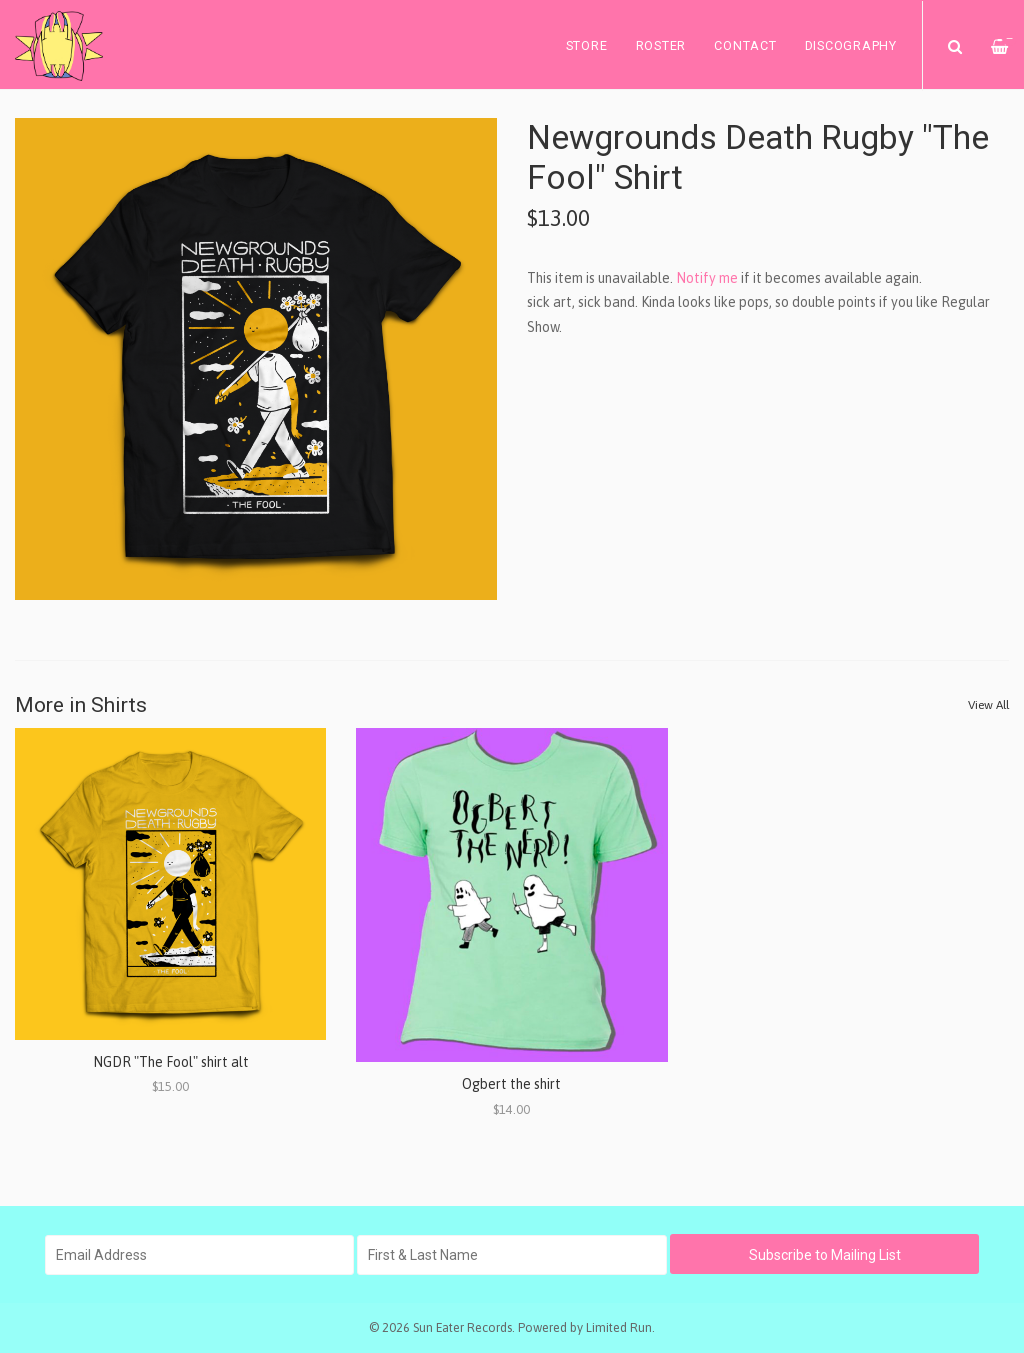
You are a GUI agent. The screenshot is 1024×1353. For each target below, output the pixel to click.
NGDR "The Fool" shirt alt (171, 1062)
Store (587, 45)
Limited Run (619, 1327)
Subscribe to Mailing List (825, 1255)
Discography (851, 45)
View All (988, 705)
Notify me (707, 278)
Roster (661, 45)
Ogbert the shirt (511, 1084)
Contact (745, 45)
